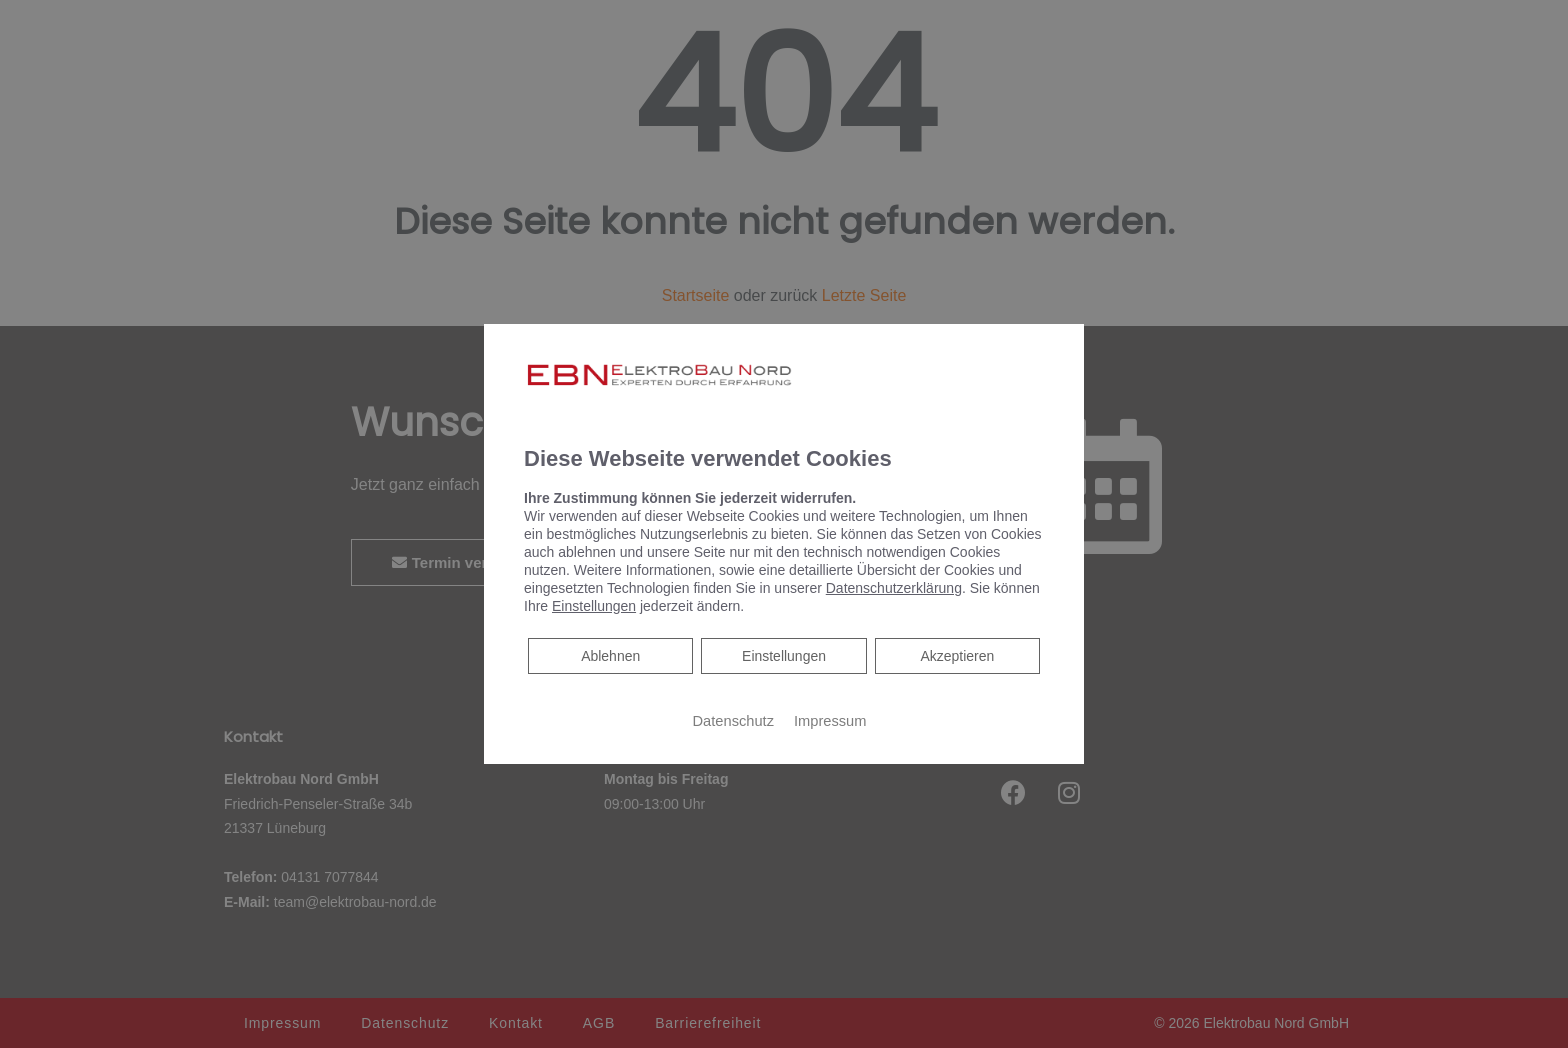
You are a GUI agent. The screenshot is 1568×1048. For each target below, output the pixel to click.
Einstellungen (784, 656)
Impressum (830, 721)
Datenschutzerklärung (894, 588)
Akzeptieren (957, 656)
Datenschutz (733, 721)
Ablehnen (610, 654)
